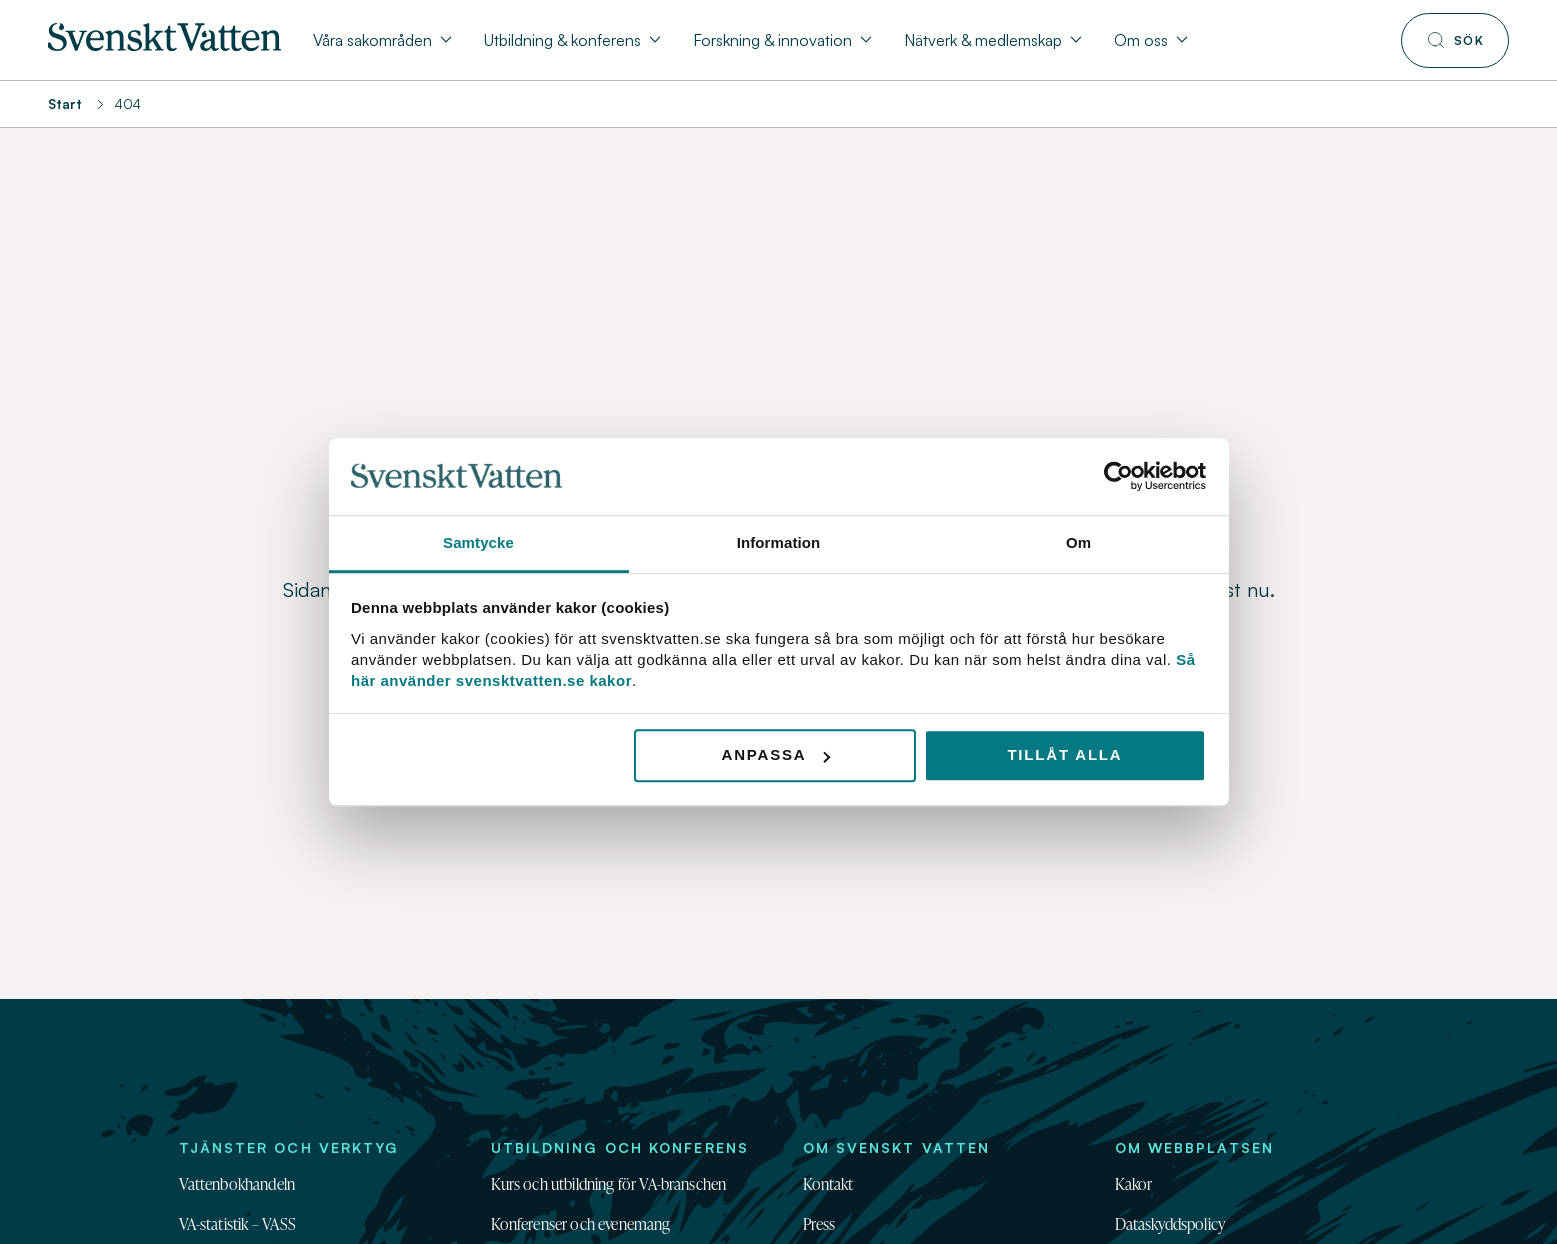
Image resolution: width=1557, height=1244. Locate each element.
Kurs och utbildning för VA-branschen (609, 1184)
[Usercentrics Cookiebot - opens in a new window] (1118, 477)
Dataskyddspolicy (1170, 1224)
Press (819, 1224)
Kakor (1134, 1184)
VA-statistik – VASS (238, 1224)
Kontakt (828, 1184)
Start (65, 104)
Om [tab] (1078, 542)
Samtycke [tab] (478, 542)
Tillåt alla (1064, 755)
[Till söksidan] (1455, 40)
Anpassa (776, 755)
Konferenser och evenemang (581, 1224)
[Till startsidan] (164, 45)
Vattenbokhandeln (237, 1184)
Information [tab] (779, 542)
